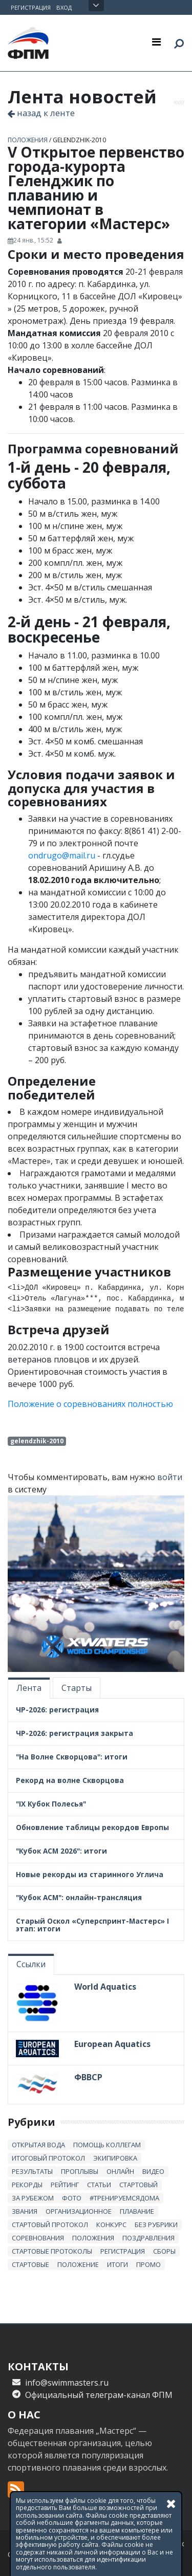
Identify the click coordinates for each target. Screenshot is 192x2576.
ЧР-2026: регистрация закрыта (74, 1733)
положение (78, 2264)
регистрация (122, 2251)
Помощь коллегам (107, 2144)
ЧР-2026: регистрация (57, 1709)
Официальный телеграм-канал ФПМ (99, 2395)
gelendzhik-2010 (79, 140)
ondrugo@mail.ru (61, 855)
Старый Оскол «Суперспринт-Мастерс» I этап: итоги (92, 1924)
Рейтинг (65, 2184)
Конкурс (111, 2224)
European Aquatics (112, 2044)
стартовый (138, 2184)
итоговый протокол (48, 2158)
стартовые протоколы (52, 2251)
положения (28, 140)
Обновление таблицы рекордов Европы (92, 1827)
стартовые (30, 2264)
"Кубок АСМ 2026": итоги (61, 1851)
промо (148, 2264)
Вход (64, 7)
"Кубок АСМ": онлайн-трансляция (79, 1897)
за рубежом (33, 2198)
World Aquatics (105, 1986)
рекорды (27, 2184)
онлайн (120, 2171)
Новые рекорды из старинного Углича (89, 1874)
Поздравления (148, 2237)
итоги (117, 2264)
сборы (164, 2251)
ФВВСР (88, 2077)
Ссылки (31, 1964)
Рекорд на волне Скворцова (70, 1780)
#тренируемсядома (124, 2198)
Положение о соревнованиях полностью (90, 1404)
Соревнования (38, 2237)
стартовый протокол (50, 2224)
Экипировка (115, 2158)
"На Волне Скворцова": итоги (71, 1757)
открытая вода (38, 2144)
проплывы (79, 2171)
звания (24, 2211)
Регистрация (31, 7)
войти (169, 1477)
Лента (28, 1687)
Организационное (79, 2211)
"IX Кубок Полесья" (51, 1804)
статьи (99, 2184)
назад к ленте (41, 113)
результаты (32, 2171)
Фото (71, 2198)
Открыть (96, 5)
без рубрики (156, 2224)
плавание (137, 2211)
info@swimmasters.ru (67, 2382)
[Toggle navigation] (156, 41)
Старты (76, 1687)
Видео (153, 2171)
